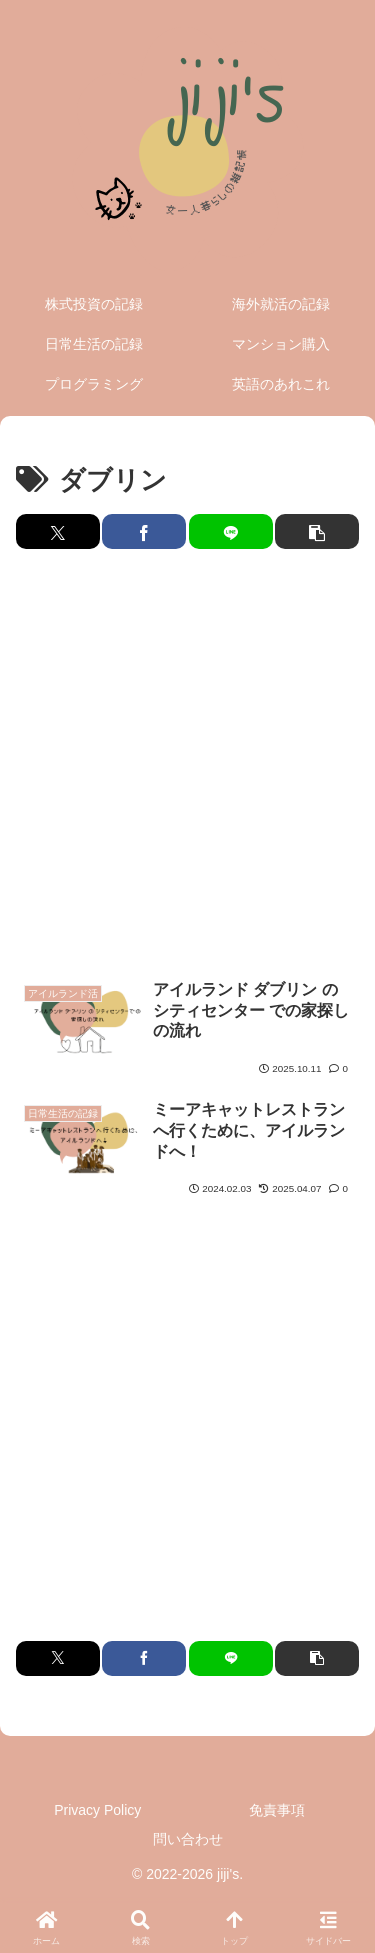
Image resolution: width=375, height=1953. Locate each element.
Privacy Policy (97, 1810)
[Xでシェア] (58, 531)
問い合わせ (188, 1839)
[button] (317, 531)
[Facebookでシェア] (144, 531)
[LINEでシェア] (231, 531)
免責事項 (277, 1810)
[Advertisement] (187, 764)
